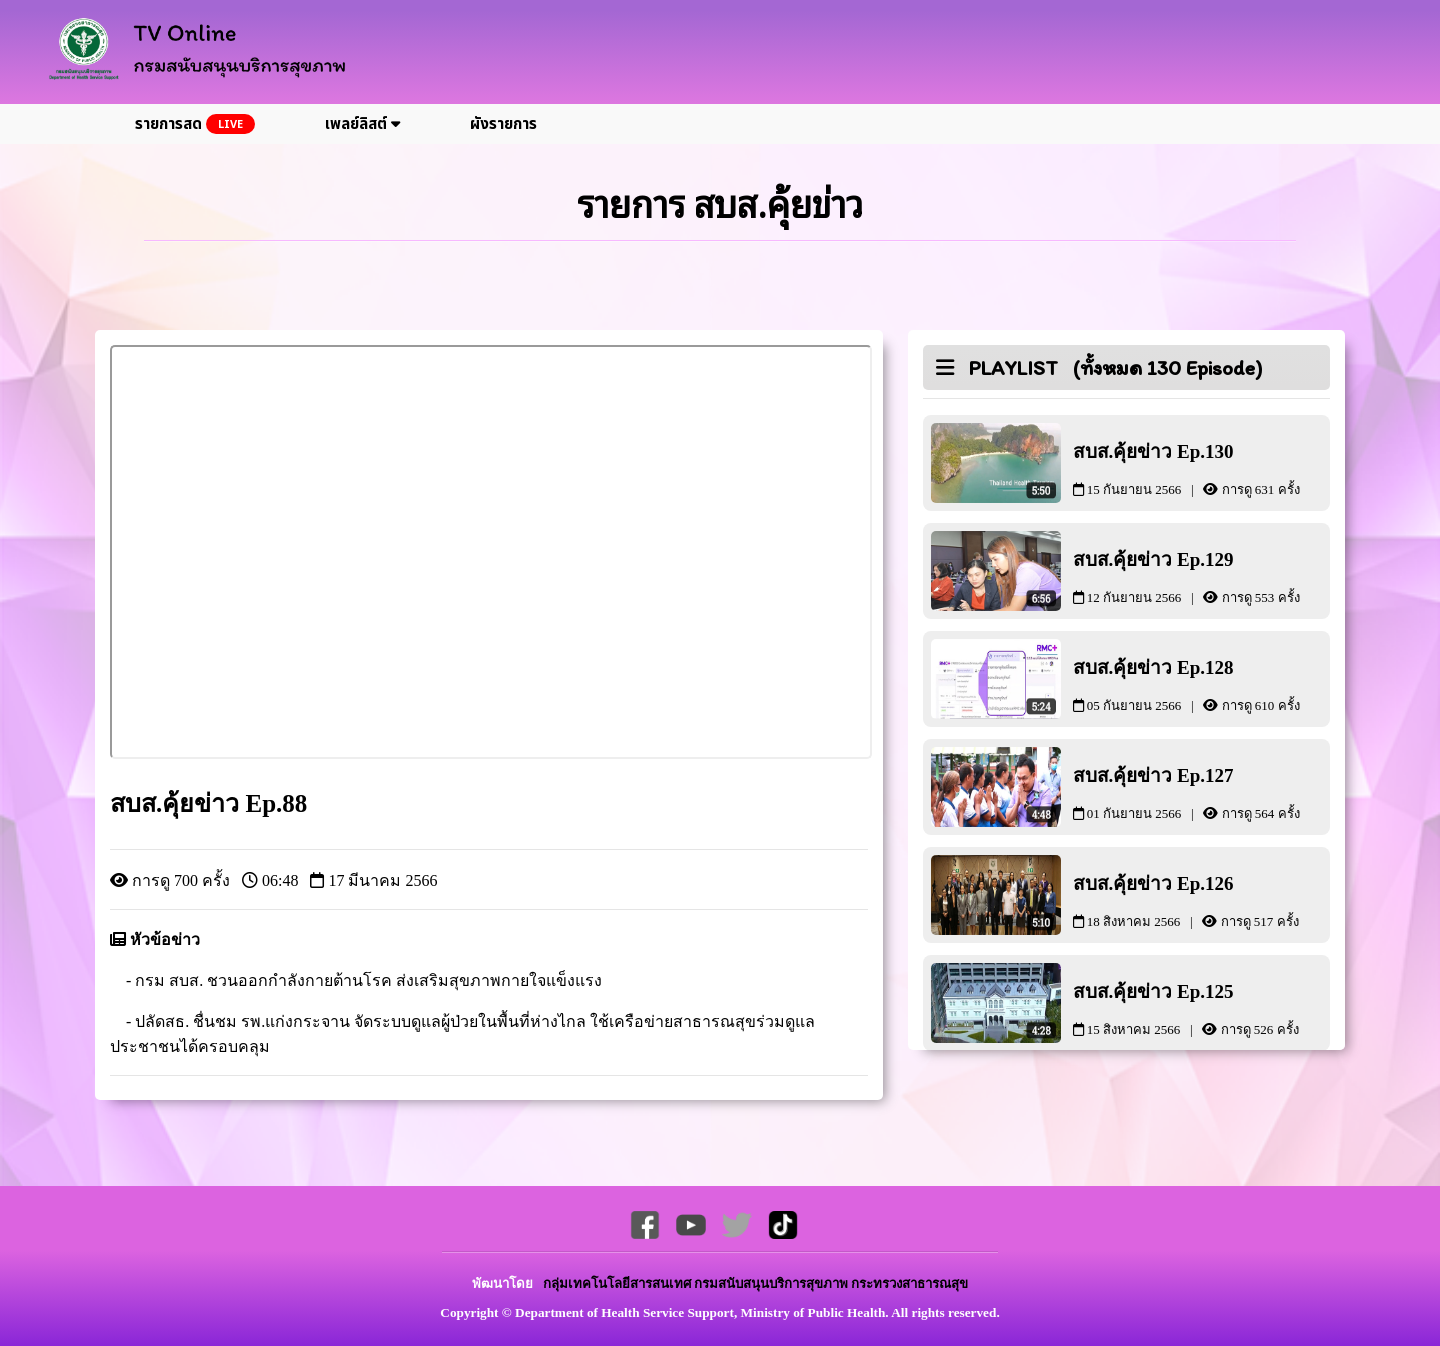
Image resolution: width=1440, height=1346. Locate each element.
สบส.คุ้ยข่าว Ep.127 (1202, 792)
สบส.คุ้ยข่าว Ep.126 (1202, 900)
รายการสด (195, 124)
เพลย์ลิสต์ (362, 124)
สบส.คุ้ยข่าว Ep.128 (1202, 684)
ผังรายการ (503, 124)
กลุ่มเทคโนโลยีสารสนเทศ (618, 1283)
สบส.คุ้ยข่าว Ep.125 (1202, 1008)
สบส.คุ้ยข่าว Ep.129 (1202, 576)
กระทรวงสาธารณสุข (909, 1283)
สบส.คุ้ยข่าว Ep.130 (1202, 468)
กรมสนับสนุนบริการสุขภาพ (772, 1283)
